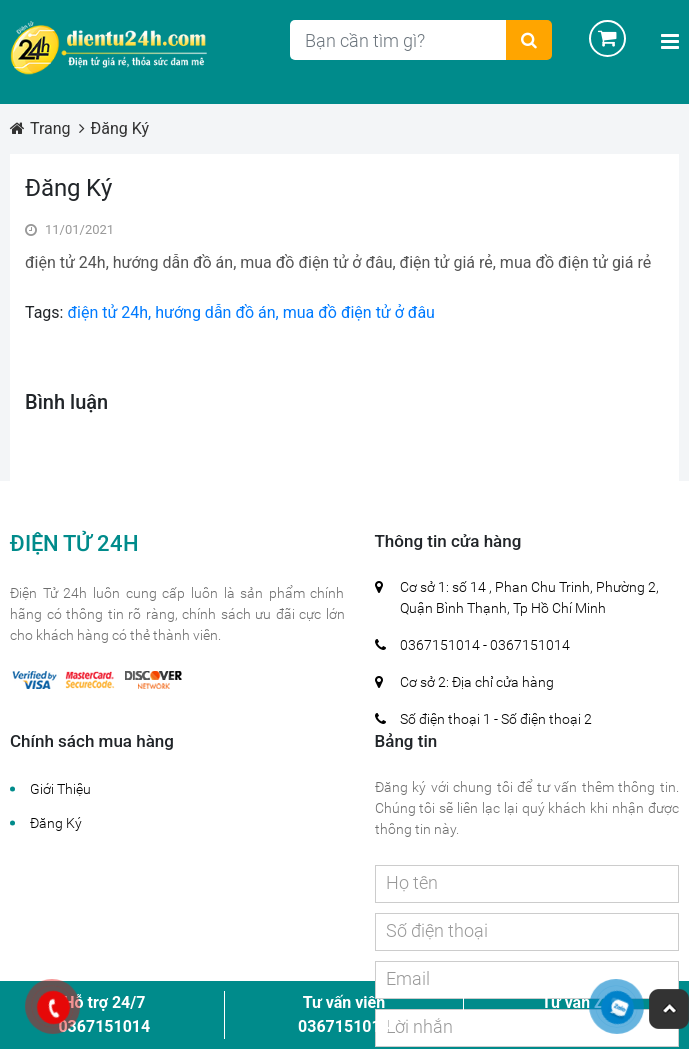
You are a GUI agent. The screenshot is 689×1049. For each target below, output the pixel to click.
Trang (50, 128)
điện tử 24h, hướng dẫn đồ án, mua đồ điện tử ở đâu (248, 312)
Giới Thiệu (60, 789)
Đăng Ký (120, 128)
